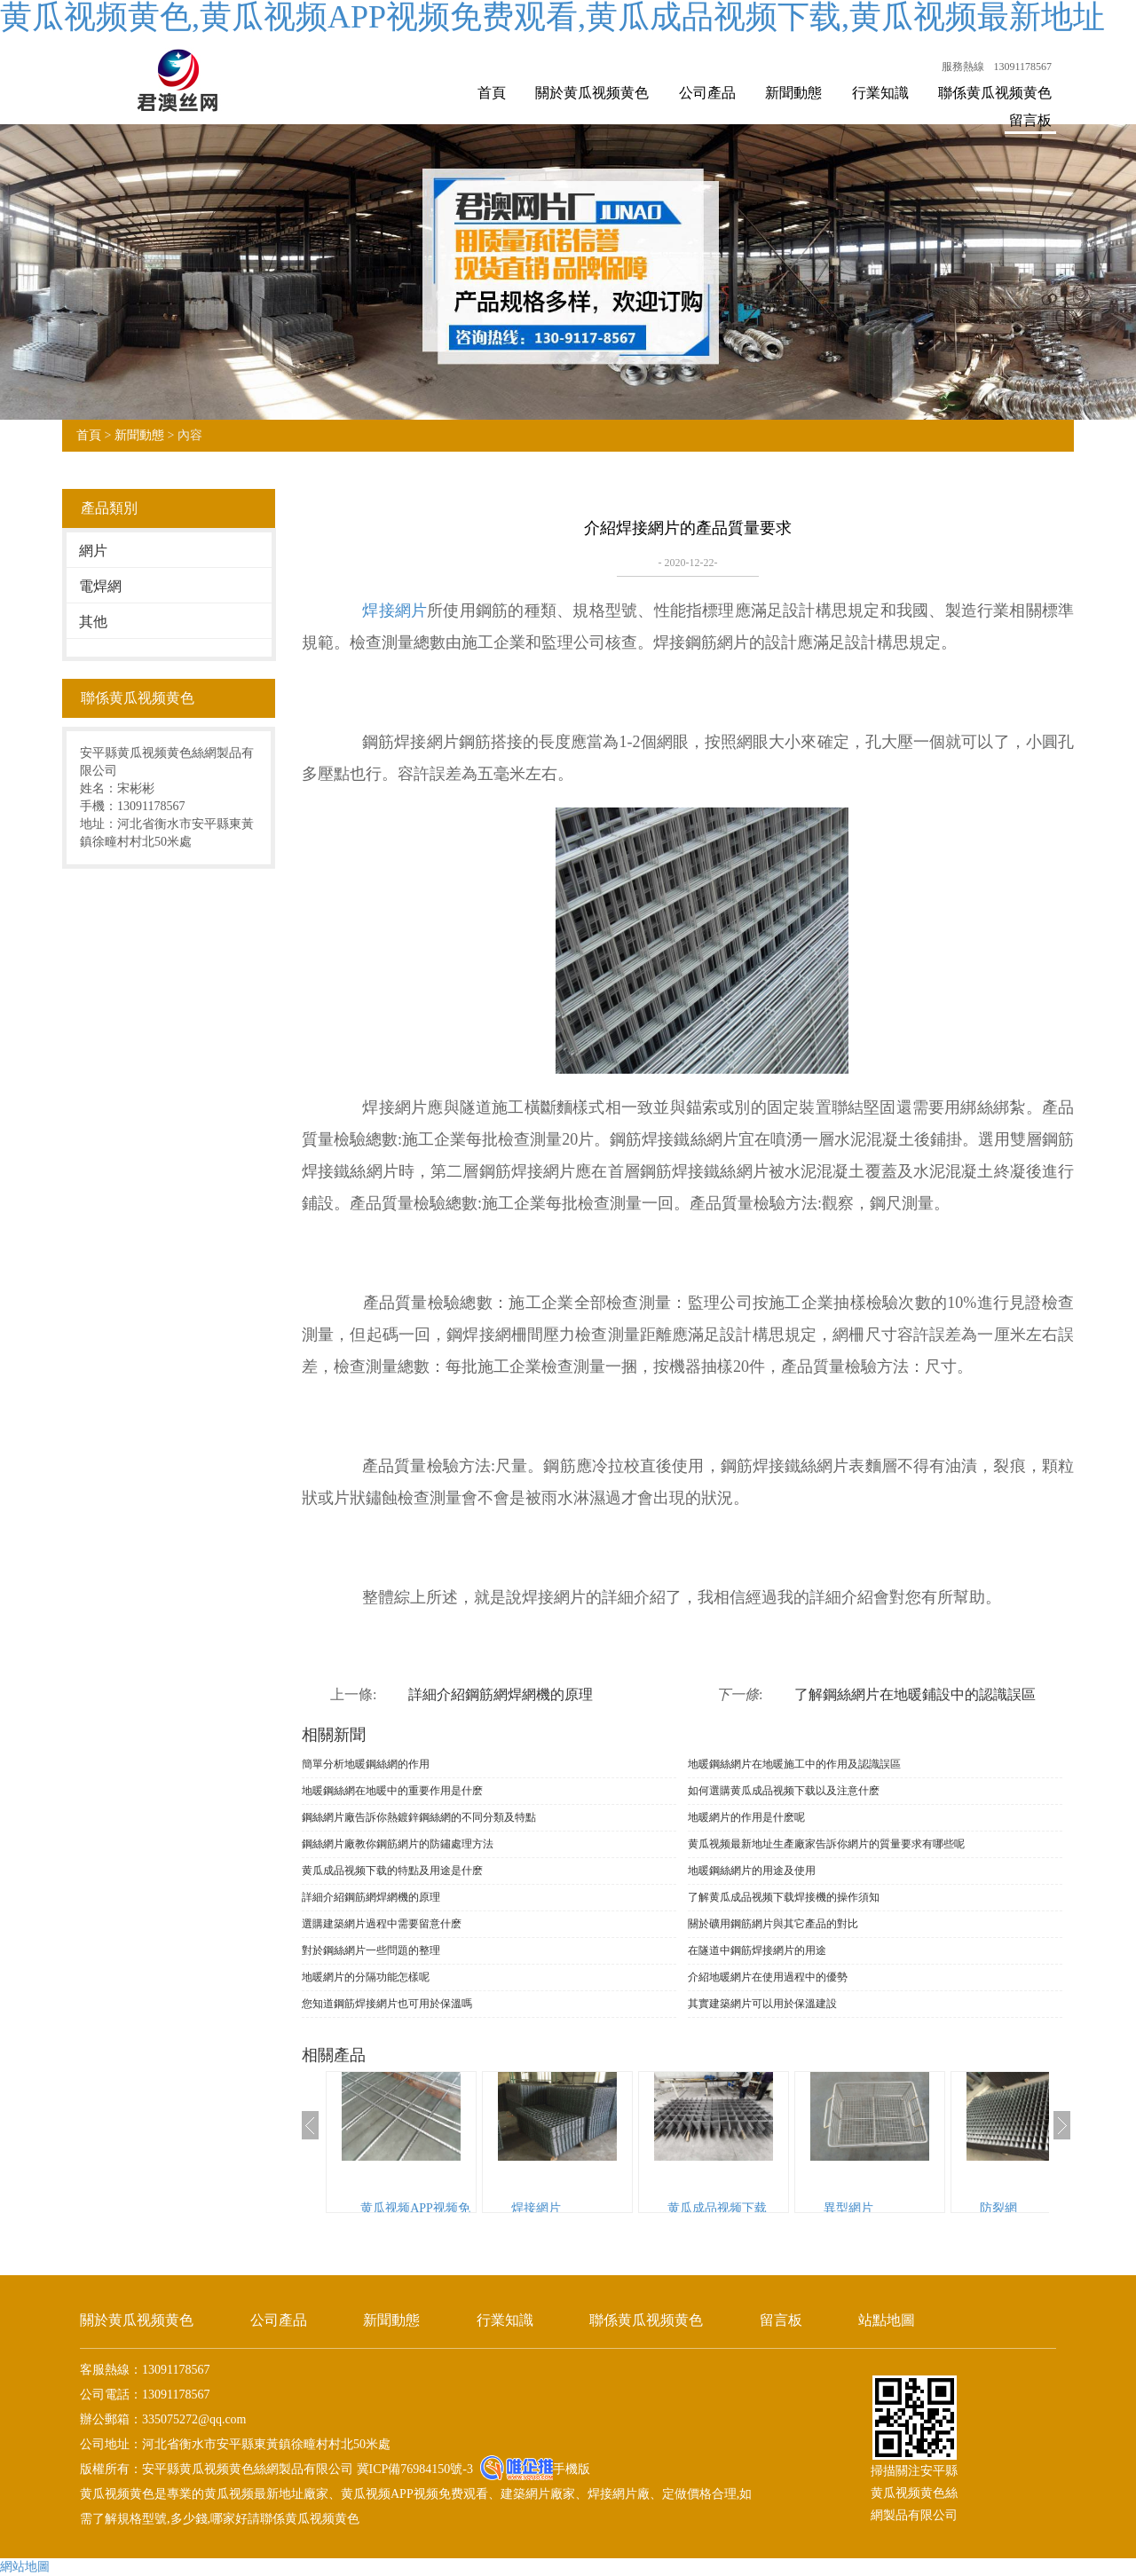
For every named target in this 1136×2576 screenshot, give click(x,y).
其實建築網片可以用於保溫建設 (762, 2003)
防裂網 (998, 2208)
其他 (93, 621)
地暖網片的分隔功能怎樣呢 (366, 1977)
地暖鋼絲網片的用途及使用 (752, 1870)
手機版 (571, 2469)
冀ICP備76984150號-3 (413, 2469)
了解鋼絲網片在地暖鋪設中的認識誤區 (915, 1694)
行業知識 (880, 92)
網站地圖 (25, 2566)
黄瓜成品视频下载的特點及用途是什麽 (392, 1870)
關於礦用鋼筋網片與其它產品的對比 (773, 1924)
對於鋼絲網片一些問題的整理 (371, 1950)
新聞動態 (793, 92)
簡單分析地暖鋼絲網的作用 (366, 1764)
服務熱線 (963, 66)
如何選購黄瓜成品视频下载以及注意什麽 (784, 1790)
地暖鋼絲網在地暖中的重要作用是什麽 (392, 1790)
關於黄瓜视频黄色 (592, 92)
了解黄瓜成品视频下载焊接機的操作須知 (784, 1897)
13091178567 (1022, 66)
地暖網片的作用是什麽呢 (746, 1817)
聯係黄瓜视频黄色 (995, 92)
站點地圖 (886, 2320)
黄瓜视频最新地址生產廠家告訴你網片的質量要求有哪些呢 (826, 1844)
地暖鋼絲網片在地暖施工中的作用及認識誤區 (794, 1764)
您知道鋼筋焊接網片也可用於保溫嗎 (387, 2003)
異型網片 (848, 2208)
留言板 (1030, 120)
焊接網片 (394, 610)
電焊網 (100, 586)
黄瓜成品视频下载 (717, 2208)
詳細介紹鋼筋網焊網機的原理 (500, 1694)
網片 (93, 550)
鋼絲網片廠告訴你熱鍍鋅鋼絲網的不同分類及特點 (419, 1817)
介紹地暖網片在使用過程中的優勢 (768, 1977)
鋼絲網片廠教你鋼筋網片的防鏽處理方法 (397, 1844)
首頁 (491, 92)
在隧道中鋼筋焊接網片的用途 (757, 1950)
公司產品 (707, 92)
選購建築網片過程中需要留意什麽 (382, 1924)
